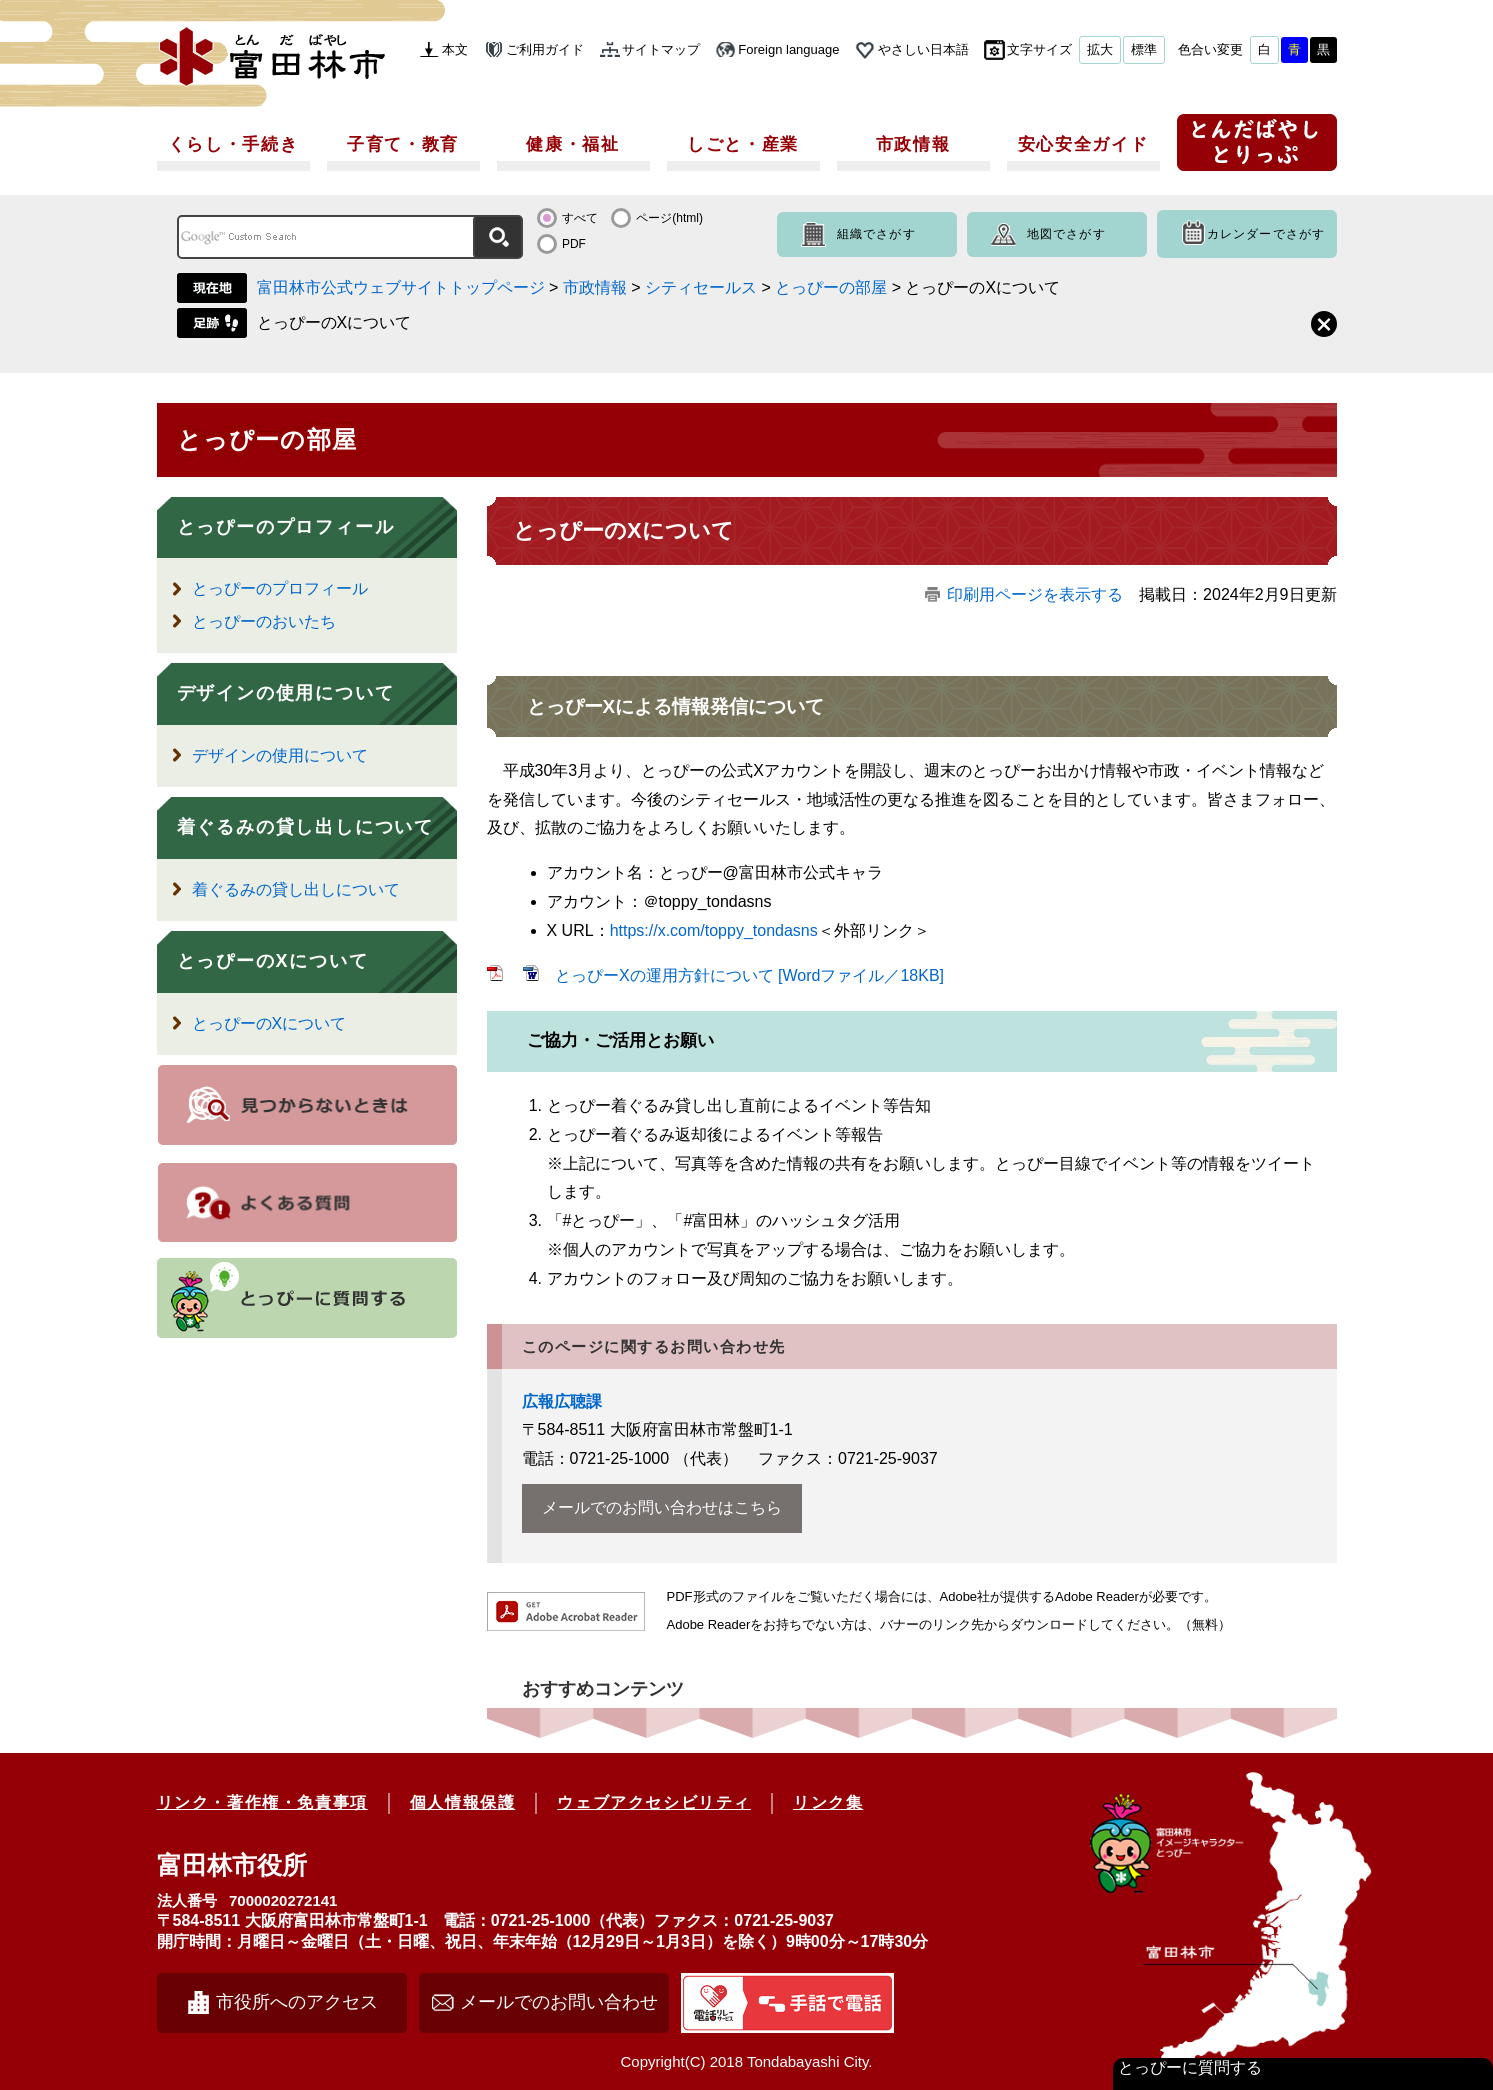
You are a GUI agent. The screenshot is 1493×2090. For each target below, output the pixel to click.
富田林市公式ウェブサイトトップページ (401, 287)
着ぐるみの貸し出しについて (305, 827)
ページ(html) (669, 218)
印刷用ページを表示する (1035, 594)
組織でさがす (876, 234)
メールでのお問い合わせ (559, 2002)
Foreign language (788, 49)
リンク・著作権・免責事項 (262, 1802)
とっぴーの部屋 (831, 287)
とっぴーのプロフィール (286, 527)
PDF (574, 244)
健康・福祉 (573, 144)
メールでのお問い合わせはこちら (662, 1507)
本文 (455, 49)
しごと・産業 (743, 144)
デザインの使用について (286, 693)
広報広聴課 (562, 1401)
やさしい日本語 (923, 49)
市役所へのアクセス (297, 2002)
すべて (580, 218)
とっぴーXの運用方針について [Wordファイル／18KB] (749, 975)
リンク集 (828, 1802)
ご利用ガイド (545, 49)
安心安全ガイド (1083, 144)
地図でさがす (1066, 234)
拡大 (1100, 49)
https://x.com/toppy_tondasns (714, 930)
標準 (1144, 49)
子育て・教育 (403, 144)
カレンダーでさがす (1266, 234)
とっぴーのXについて (334, 322)
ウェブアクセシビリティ (654, 1802)
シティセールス (701, 287)
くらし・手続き (233, 144)
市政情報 (913, 144)
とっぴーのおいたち (264, 621)
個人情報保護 (463, 1802)
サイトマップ (661, 49)
